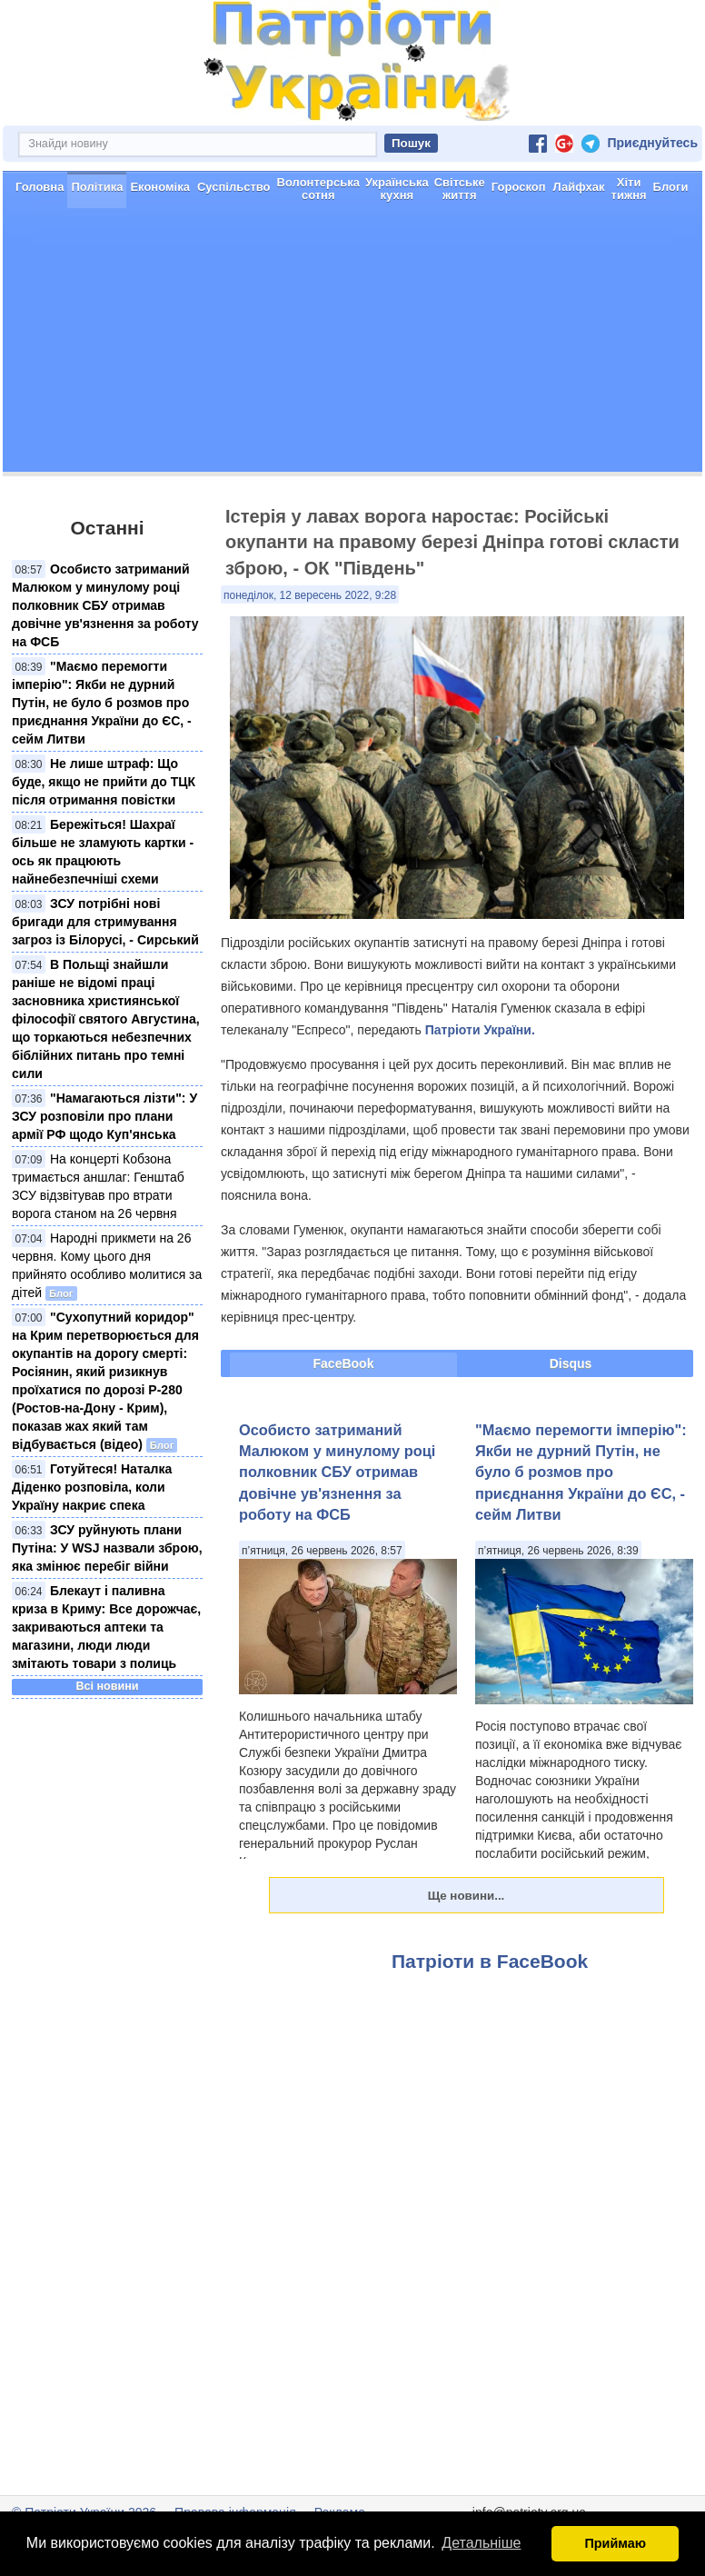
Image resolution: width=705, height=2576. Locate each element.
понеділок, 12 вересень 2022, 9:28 (309, 595)
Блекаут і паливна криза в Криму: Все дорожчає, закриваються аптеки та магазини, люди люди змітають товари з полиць (106, 1627)
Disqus (571, 1363)
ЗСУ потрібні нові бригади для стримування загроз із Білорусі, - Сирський (105, 921)
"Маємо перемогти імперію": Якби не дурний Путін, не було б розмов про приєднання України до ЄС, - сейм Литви (102, 702)
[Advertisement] (352, 344)
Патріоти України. (480, 1030)
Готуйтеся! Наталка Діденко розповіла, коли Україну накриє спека (92, 1487)
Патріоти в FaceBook (490, 1961)
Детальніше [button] (481, 2543)
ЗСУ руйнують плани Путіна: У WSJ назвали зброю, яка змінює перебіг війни (107, 1548)
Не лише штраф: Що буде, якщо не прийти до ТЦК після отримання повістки (103, 781)
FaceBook (343, 1363)
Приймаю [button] (615, 2543)
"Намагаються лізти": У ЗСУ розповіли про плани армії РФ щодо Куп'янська (104, 1116)
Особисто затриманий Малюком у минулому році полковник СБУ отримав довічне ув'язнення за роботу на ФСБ (105, 605)
